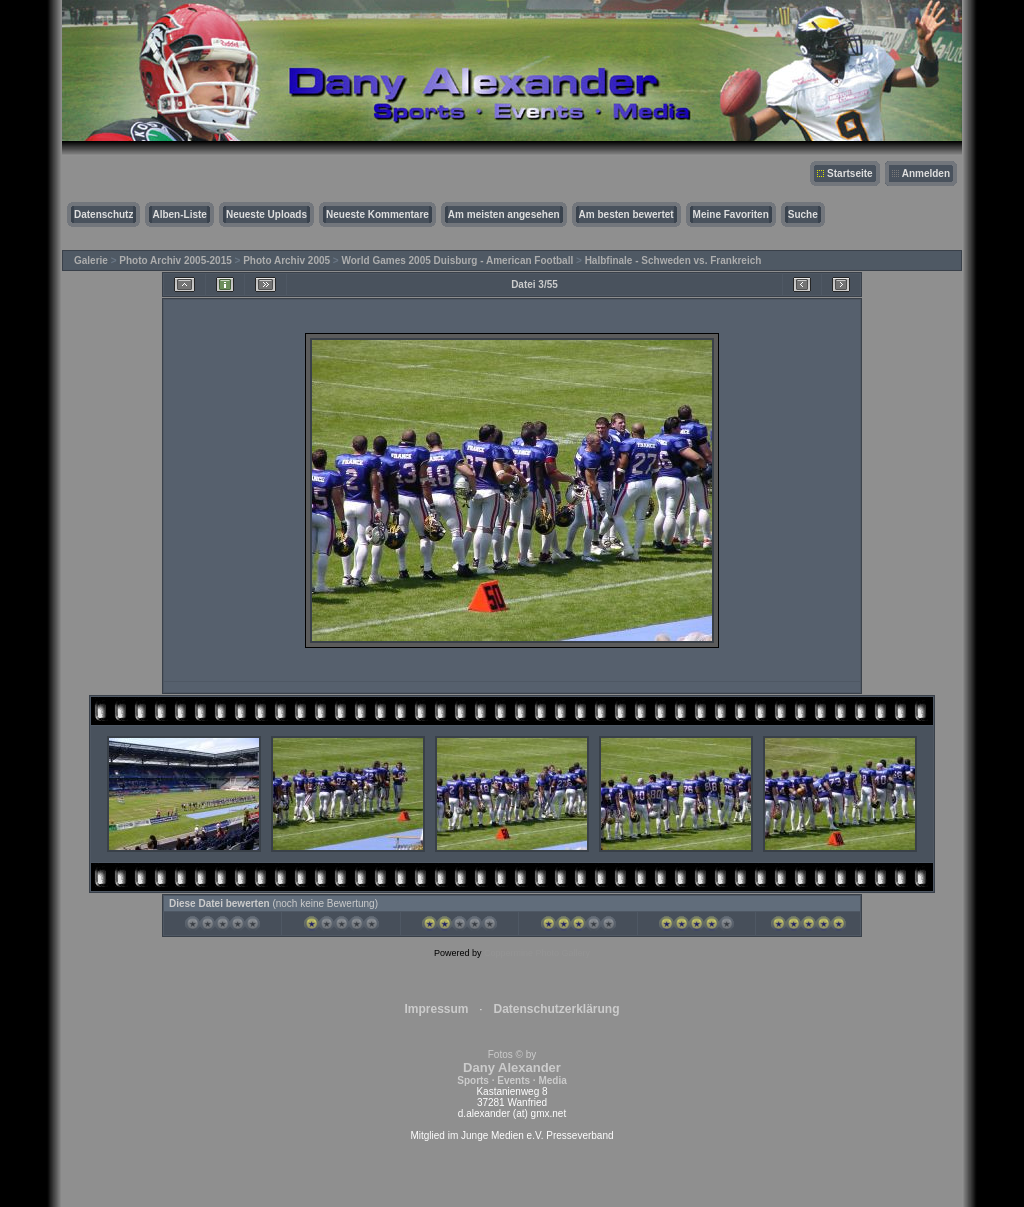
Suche (803, 214)
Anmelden (926, 173)
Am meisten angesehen (504, 214)
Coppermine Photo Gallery (537, 953)
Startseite (850, 173)
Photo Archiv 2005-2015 (175, 260)
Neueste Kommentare (377, 214)
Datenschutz (103, 214)
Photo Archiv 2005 (286, 260)
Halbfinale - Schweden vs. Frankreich (673, 260)
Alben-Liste (179, 214)
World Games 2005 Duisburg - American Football (458, 260)
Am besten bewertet (626, 214)
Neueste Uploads (266, 214)
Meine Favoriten (731, 214)
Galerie (91, 260)
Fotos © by (511, 1067)
